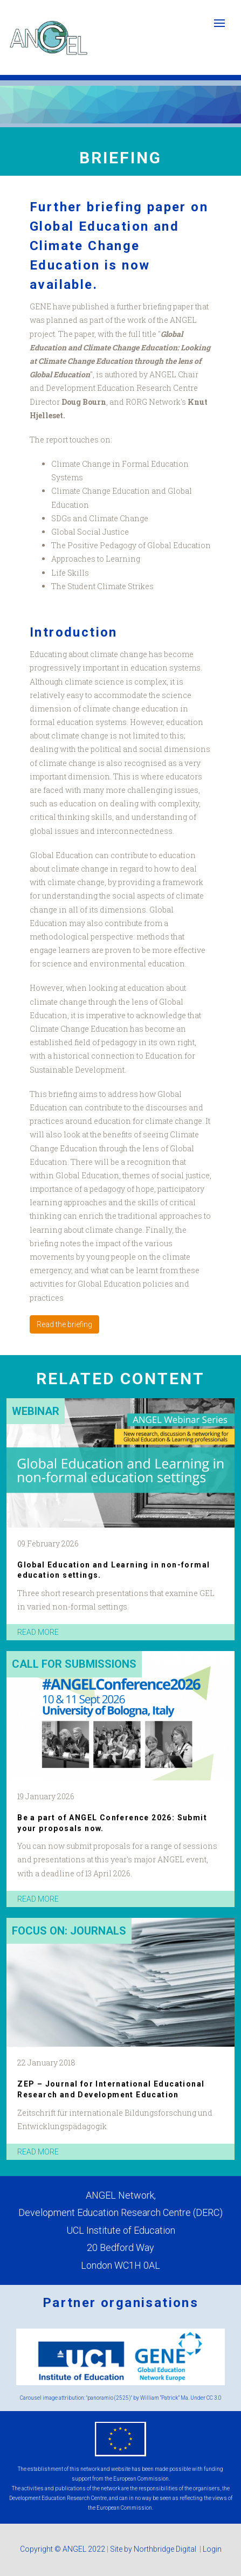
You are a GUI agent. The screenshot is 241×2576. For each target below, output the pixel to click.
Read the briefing (64, 1324)
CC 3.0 (214, 2398)
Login (212, 2549)
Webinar (35, 1411)
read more (38, 1632)
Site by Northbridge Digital (154, 2549)
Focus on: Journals (69, 1930)
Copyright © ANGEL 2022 (62, 2549)
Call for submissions (74, 1664)
